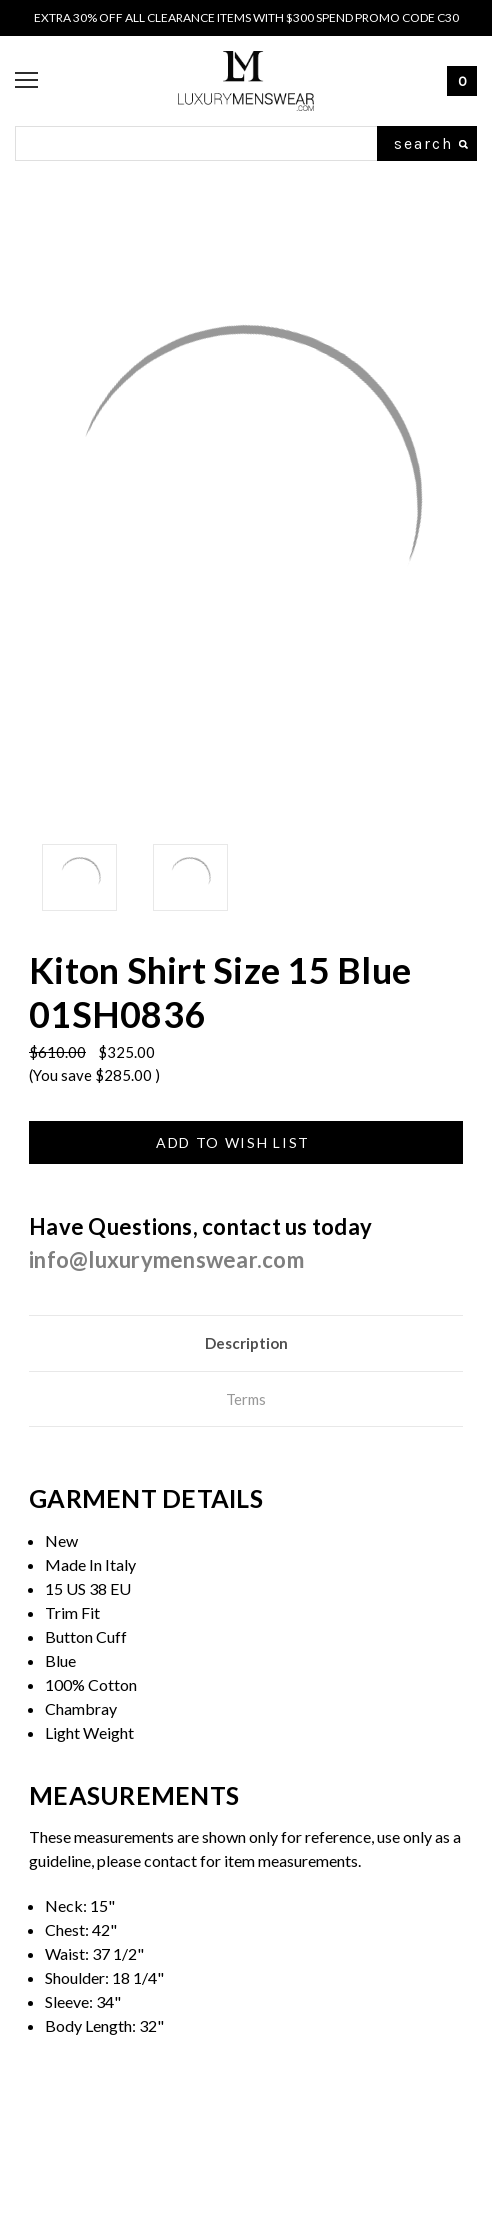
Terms (246, 1399)
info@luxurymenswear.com (166, 1259)
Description (246, 1343)
